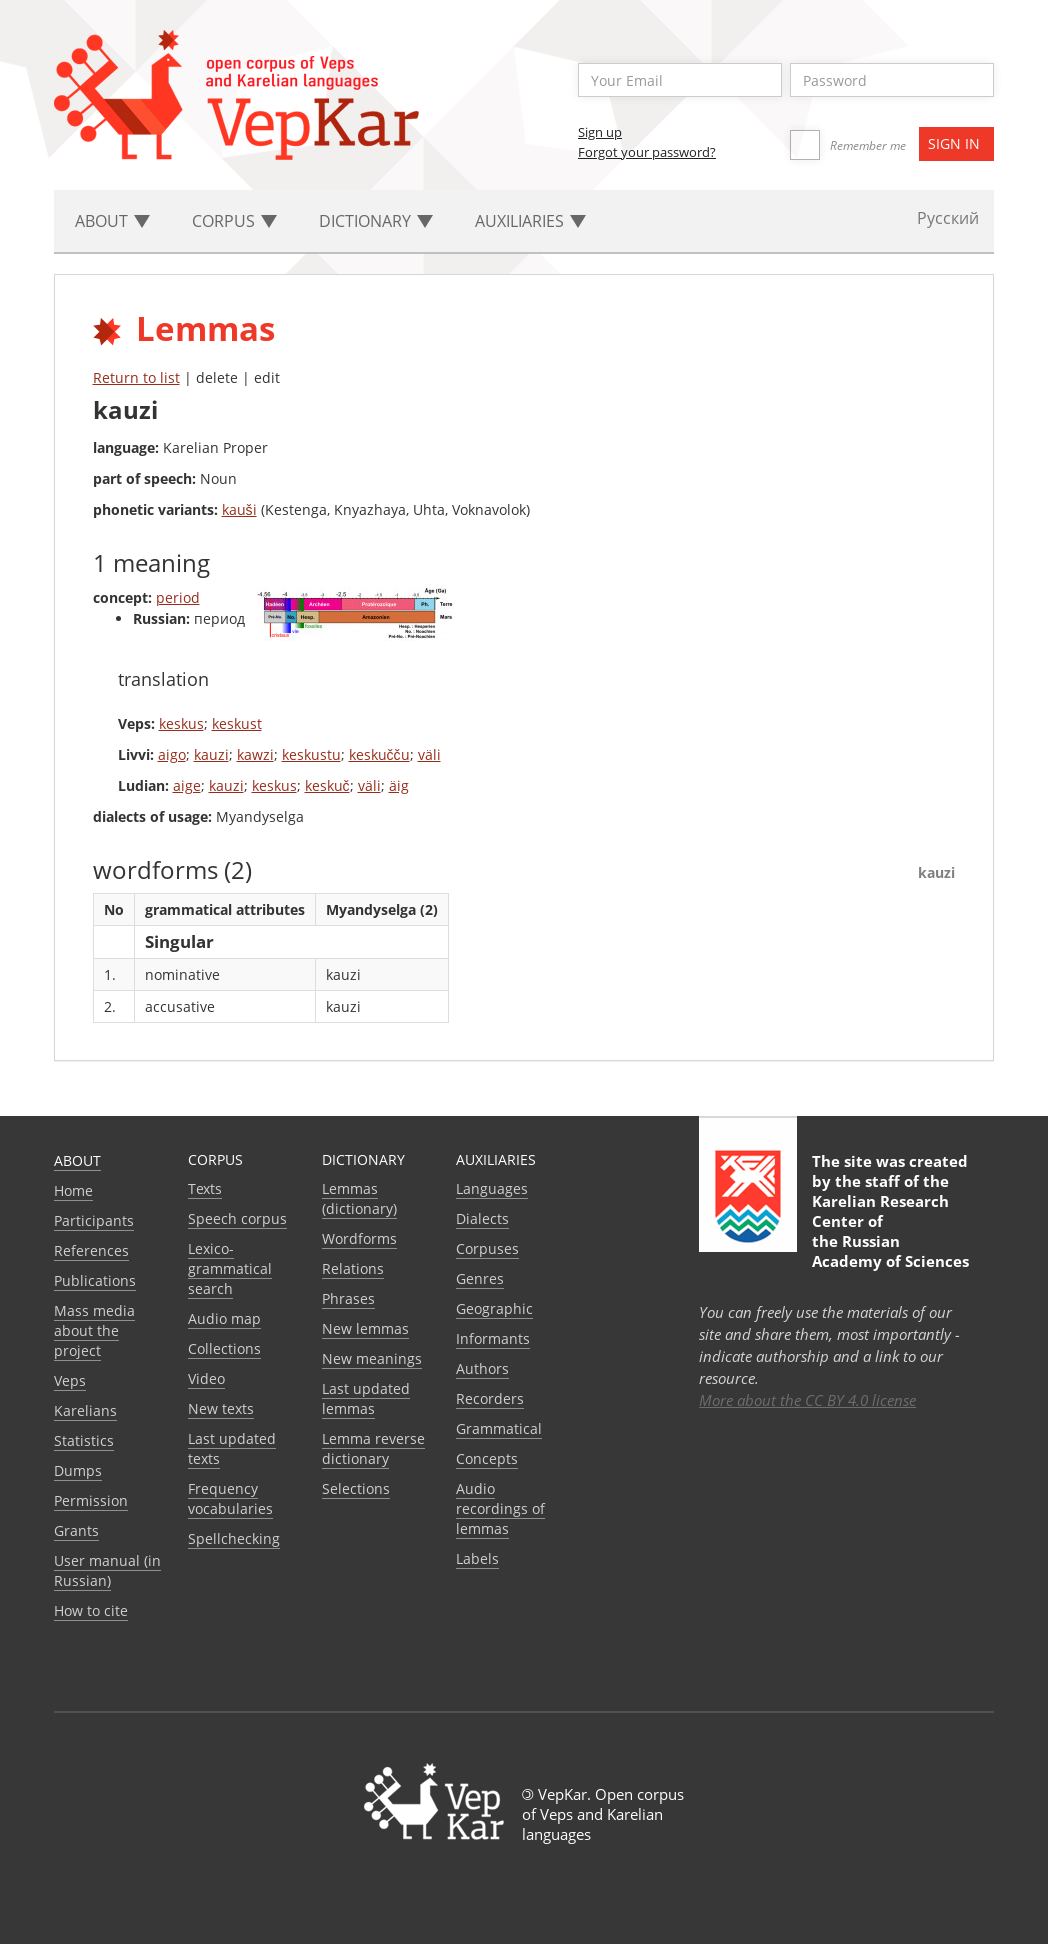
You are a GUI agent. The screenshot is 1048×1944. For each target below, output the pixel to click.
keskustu (311, 754)
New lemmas (365, 1328)
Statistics (84, 1440)
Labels (477, 1558)
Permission (91, 1500)
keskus (181, 723)
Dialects (482, 1218)
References (91, 1250)
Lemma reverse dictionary (373, 1448)
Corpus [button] (234, 221)
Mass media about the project (94, 1330)
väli (429, 754)
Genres (480, 1278)
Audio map (224, 1318)
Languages (492, 1188)
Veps (70, 1380)
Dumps (78, 1470)
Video (206, 1378)
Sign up (600, 132)
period (178, 597)
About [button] (112, 221)
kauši (239, 509)
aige (187, 785)
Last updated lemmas (366, 1398)
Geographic (494, 1308)
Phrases (348, 1298)
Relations (353, 1268)
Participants (94, 1220)
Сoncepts (487, 1458)
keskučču (379, 754)
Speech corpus (237, 1218)
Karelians (85, 1410)
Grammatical (499, 1428)
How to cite (91, 1610)
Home (73, 1190)
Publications (95, 1280)
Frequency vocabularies (230, 1498)
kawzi (255, 754)
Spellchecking (234, 1538)
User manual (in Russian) (107, 1570)
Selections (356, 1488)
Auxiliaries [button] (530, 221)
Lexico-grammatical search (230, 1268)
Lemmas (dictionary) (359, 1198)
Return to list (136, 377)
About (77, 1160)
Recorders (490, 1398)
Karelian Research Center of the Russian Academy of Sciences (890, 1231)
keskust (237, 723)
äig (399, 785)
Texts (205, 1188)
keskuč (327, 785)
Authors (482, 1368)
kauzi (211, 754)
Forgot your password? (647, 152)
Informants (493, 1338)
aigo (172, 754)
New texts (221, 1408)
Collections (224, 1348)
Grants (76, 1530)
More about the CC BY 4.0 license (807, 1400)
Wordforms (359, 1238)
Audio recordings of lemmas (500, 1508)
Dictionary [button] (376, 221)
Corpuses (487, 1248)
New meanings (372, 1358)
